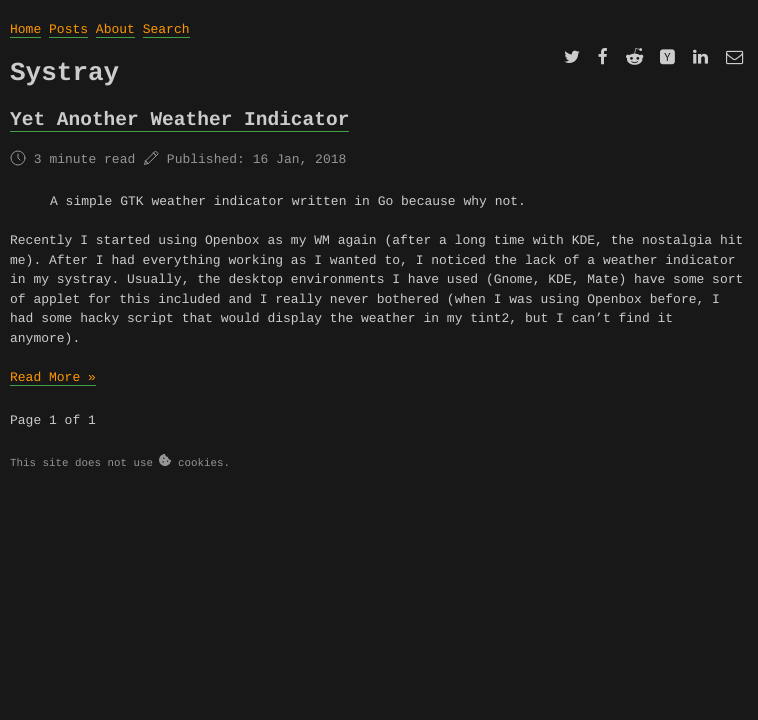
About (115, 29)
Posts (68, 29)
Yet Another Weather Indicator (179, 120)
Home (25, 29)
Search (166, 29)
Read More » (53, 377)
